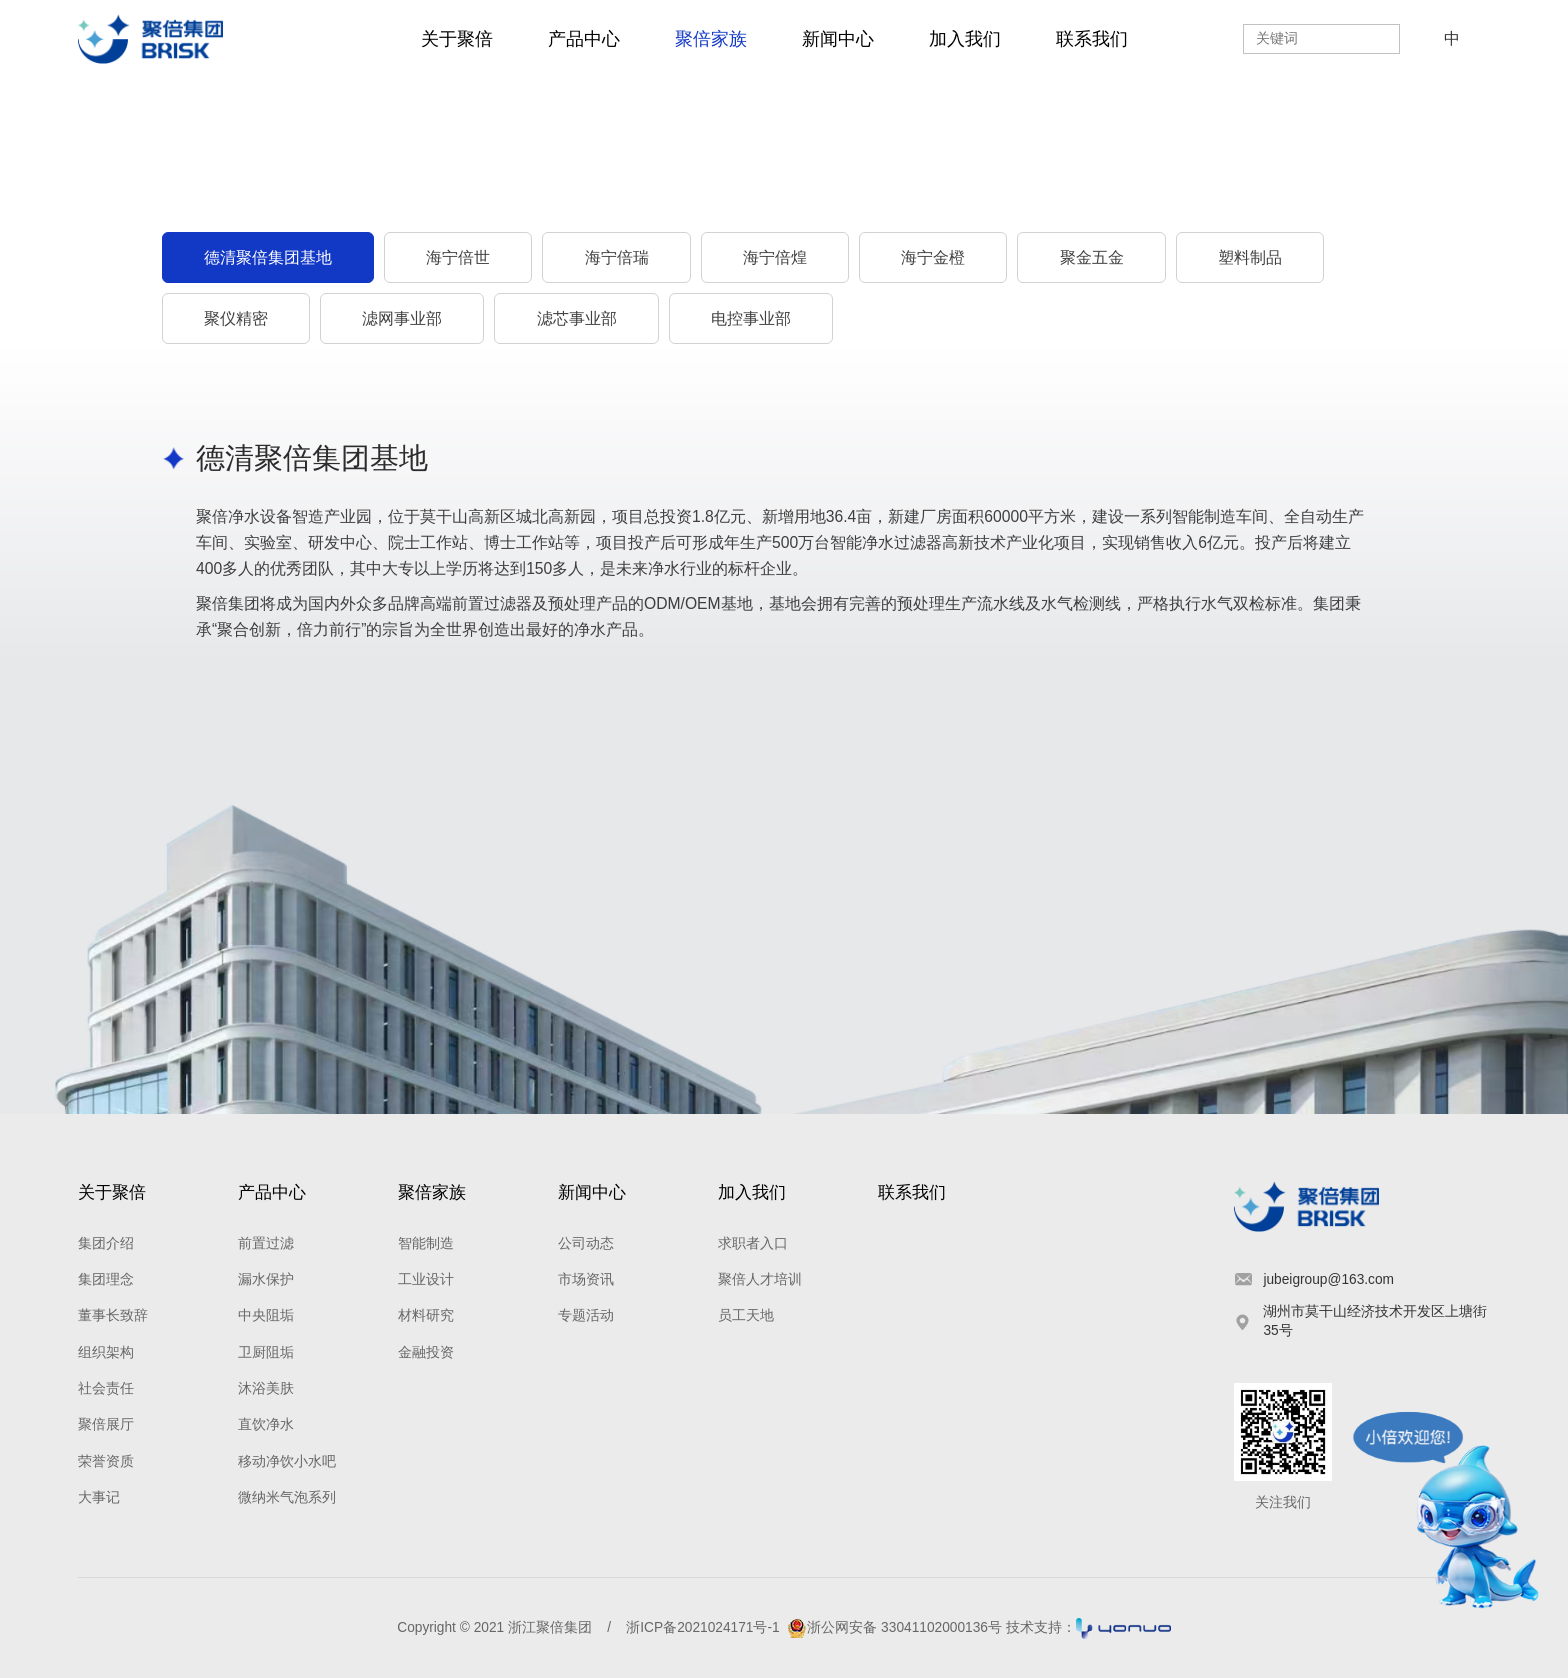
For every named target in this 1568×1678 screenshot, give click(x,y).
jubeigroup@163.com (1328, 1279)
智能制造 (426, 1243)
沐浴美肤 (266, 1388)
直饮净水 (266, 1424)
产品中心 (584, 39)
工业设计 (426, 1279)
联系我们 (1092, 39)
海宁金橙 (933, 257)
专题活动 (586, 1315)
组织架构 (106, 1352)
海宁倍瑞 (617, 257)
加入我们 (965, 39)
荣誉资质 (106, 1461)
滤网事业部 (402, 318)
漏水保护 (266, 1279)
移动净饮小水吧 (287, 1461)
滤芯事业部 (577, 318)
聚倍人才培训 (760, 1279)
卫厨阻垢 (266, 1352)
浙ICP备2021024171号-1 (702, 1627)
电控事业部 (751, 318)
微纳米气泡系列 (287, 1497)
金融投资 (426, 1352)
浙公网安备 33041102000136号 (894, 1627)
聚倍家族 (711, 39)
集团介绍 (106, 1243)
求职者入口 (753, 1243)
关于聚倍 (457, 39)
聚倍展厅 (106, 1424)
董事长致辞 (113, 1315)
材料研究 (426, 1315)
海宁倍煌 (775, 257)
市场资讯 (586, 1279)
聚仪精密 (236, 318)
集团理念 (106, 1279)
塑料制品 (1250, 257)
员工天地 (746, 1315)
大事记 (99, 1497)
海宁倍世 (458, 257)
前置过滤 (266, 1243)
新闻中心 (838, 39)
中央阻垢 (266, 1315)
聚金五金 (1092, 257)
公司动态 (586, 1243)
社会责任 (106, 1388)
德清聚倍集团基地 (268, 257)
